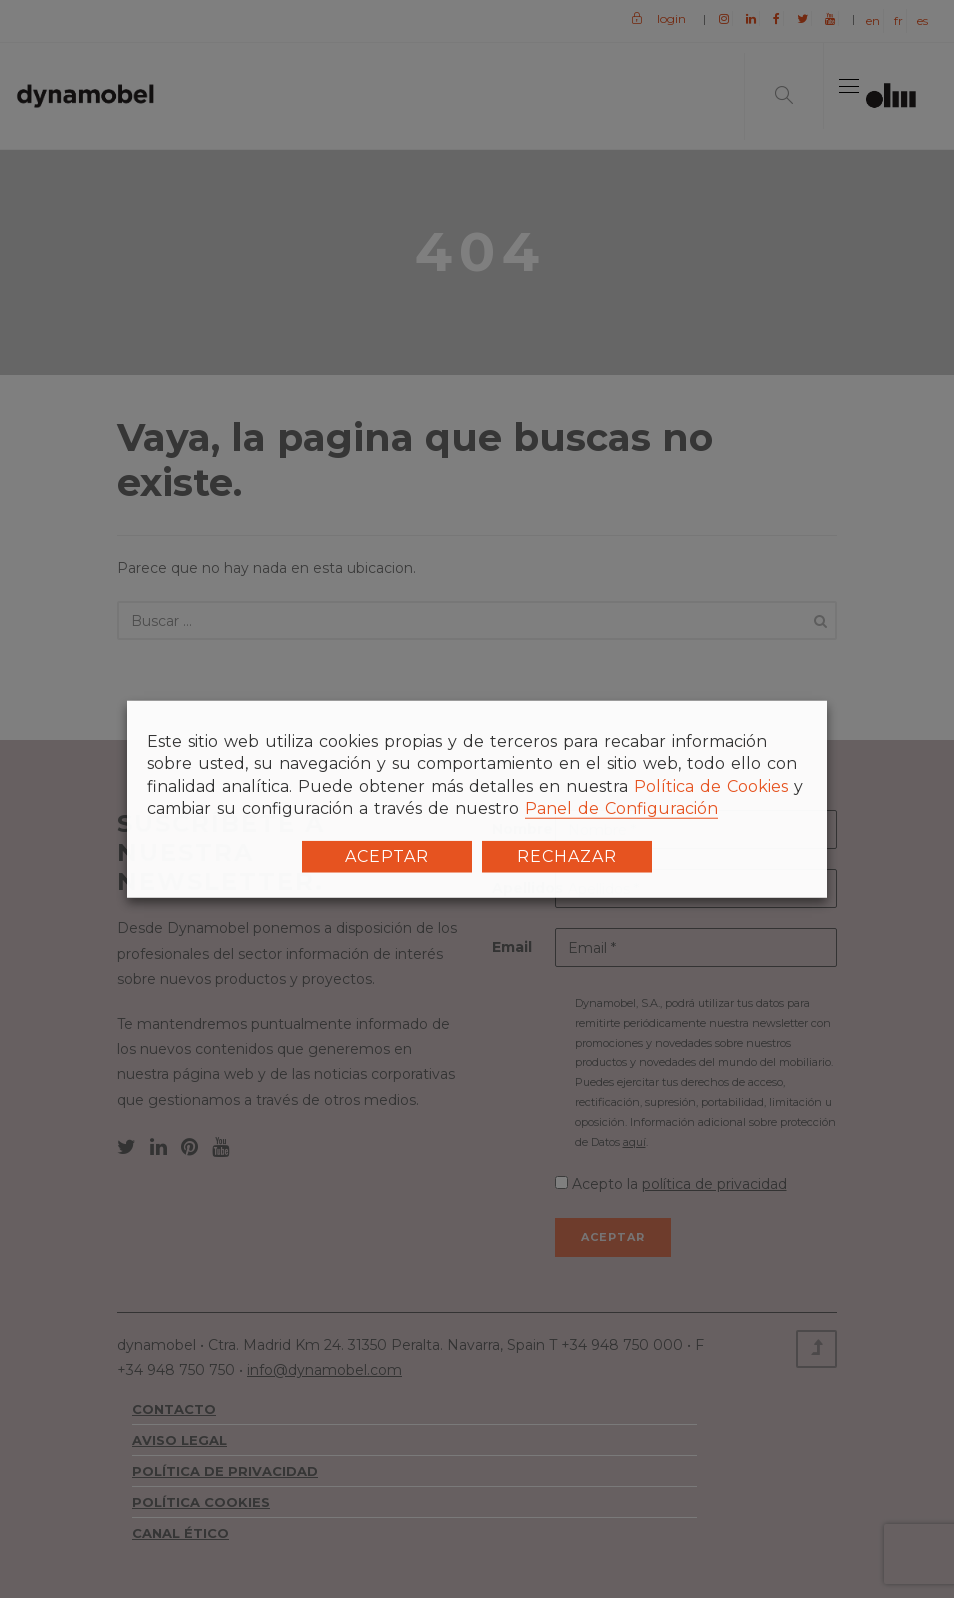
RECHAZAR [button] (567, 855)
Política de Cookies (711, 786)
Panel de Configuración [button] (621, 808)
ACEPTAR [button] (387, 855)
